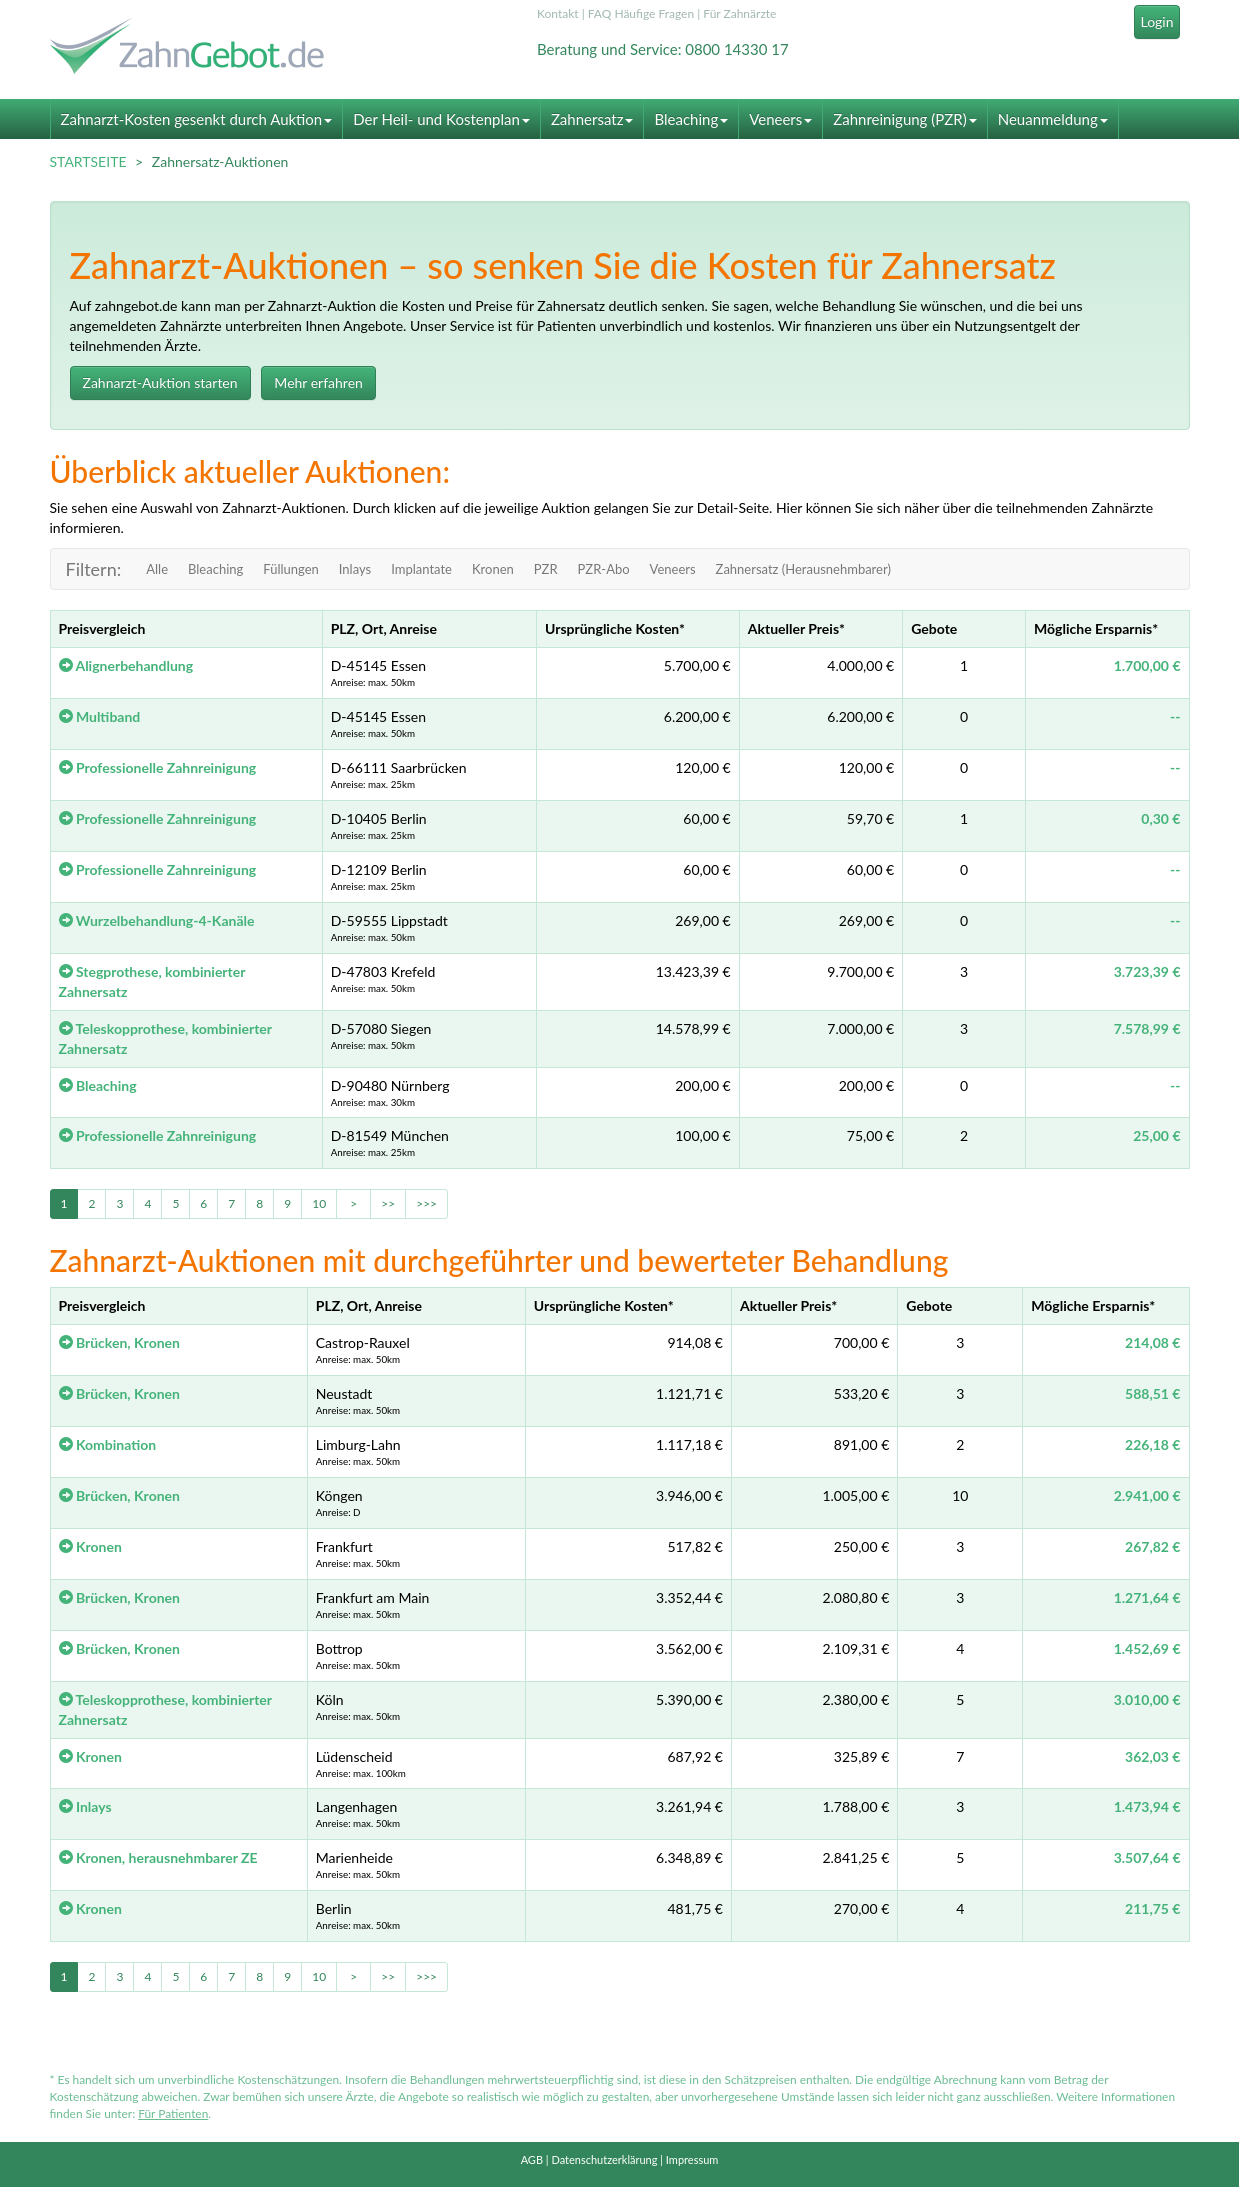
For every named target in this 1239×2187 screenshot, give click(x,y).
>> (388, 1203)
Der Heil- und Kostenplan (441, 119)
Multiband (100, 716)
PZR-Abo (604, 569)
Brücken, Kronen (119, 1342)
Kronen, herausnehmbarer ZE (158, 1857)
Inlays (355, 569)
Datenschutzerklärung (604, 2159)
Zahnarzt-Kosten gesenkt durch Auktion (197, 119)
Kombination (108, 1444)
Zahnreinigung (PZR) (904, 119)
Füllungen (291, 569)
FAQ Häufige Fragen (641, 13)
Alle (157, 569)
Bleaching (691, 119)
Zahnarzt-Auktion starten (160, 382)
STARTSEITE (88, 161)
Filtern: (94, 569)
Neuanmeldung (1053, 119)
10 (319, 1203)
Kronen (493, 569)
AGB (532, 2159)
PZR (546, 569)
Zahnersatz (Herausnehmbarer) (803, 569)
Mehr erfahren (318, 382)
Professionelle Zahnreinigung (158, 767)
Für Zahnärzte (739, 13)
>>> (426, 1203)
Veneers (780, 119)
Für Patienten (173, 2113)
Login (1156, 21)
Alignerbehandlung (126, 665)
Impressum (692, 2159)
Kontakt (558, 13)
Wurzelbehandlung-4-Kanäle (157, 920)
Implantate (421, 569)
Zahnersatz (592, 119)
